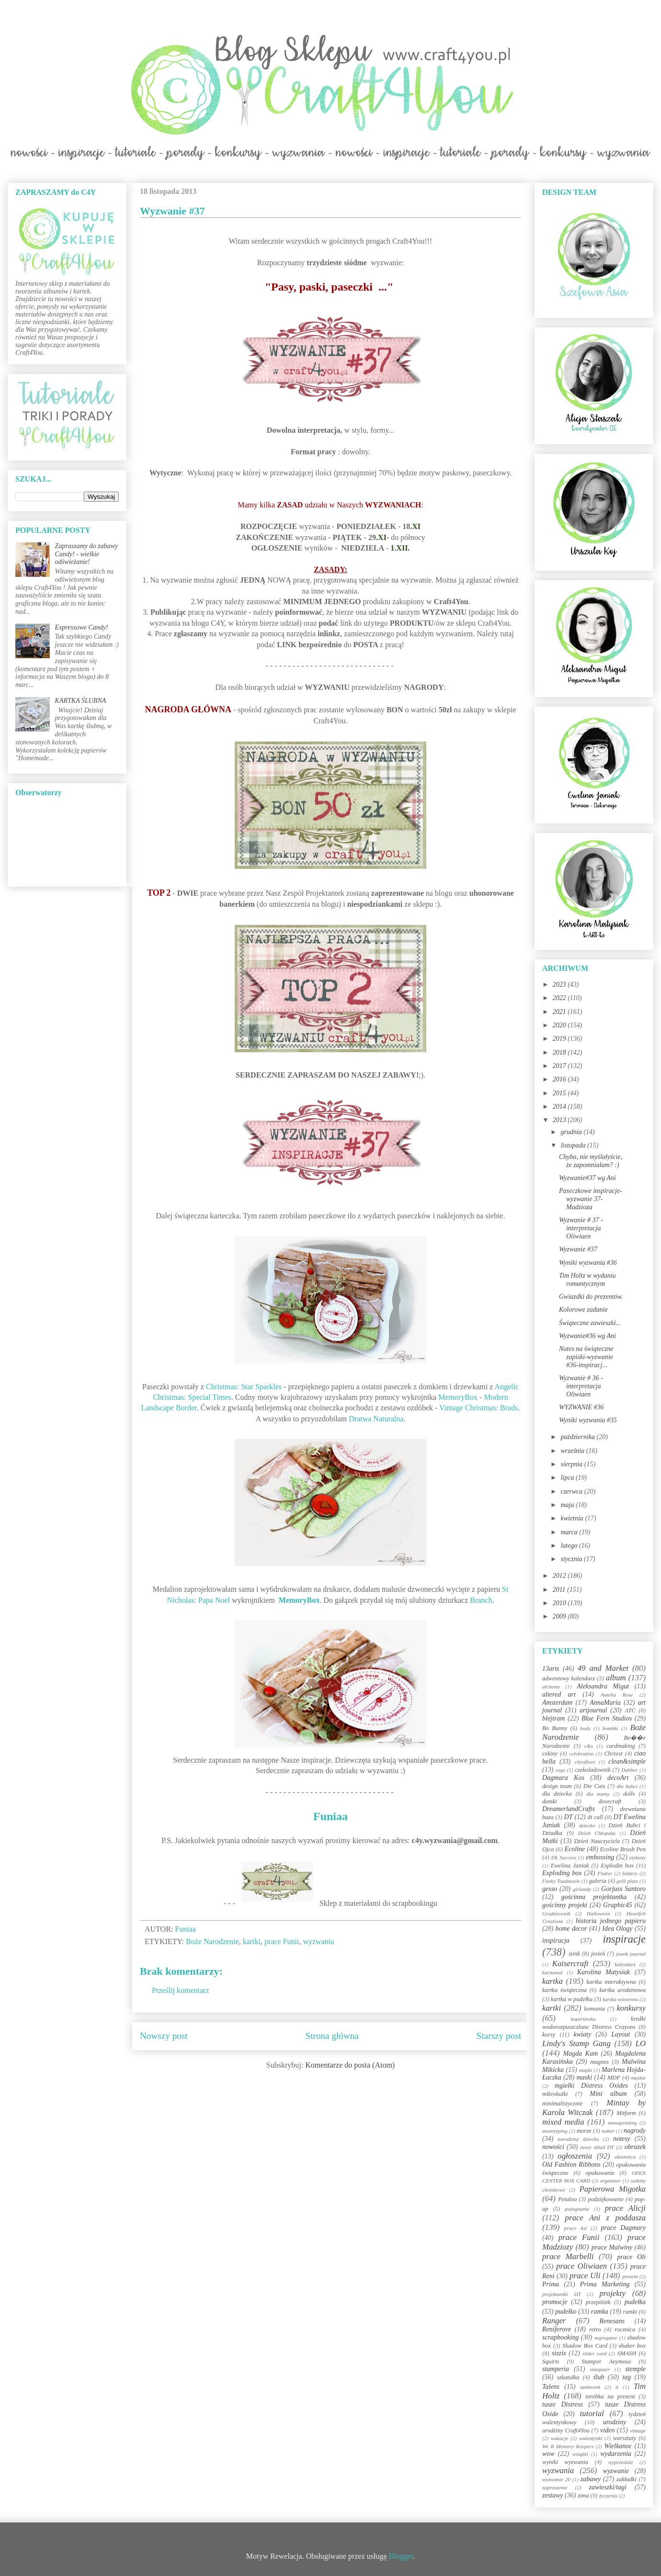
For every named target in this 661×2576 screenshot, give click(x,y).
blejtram (553, 1718)
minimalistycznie (562, 2103)
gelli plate (627, 1881)
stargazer (600, 2369)
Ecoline (574, 1849)
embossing (600, 1857)
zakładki (626, 2479)
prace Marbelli (567, 2256)
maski (584, 2077)
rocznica (625, 2329)
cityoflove (584, 1762)
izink (574, 1953)
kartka (552, 1981)
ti (616, 2387)
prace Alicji (625, 2208)
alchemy (551, 1686)
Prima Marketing (605, 2284)
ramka (599, 2311)
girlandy (582, 1889)
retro (595, 2329)
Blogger (401, 2556)
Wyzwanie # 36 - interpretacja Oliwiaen (581, 1386)
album (616, 1677)
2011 (560, 1589)
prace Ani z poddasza (605, 2217)
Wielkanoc (618, 2446)
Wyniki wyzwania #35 (588, 1420)
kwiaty (583, 2034)
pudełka (635, 2302)
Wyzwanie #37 (578, 1249)
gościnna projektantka (594, 1897)
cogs (561, 1770)
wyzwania (318, 1941)
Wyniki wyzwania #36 (588, 1262)
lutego (569, 1545)
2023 (560, 984)
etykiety (637, 1857)
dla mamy (598, 1794)
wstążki (580, 2454)
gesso (549, 1888)
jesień (598, 1953)
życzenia (608, 2495)
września (573, 1450)
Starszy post (499, 2036)
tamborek (590, 2387)
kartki (252, 1941)
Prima (550, 2284)
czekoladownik (592, 1769)
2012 (560, 1575)
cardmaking (620, 1746)
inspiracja (556, 1940)
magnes (599, 2062)
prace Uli (585, 2275)
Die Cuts (594, 1786)
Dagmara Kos (563, 1777)
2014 (560, 1106)
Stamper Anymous (606, 2361)
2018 (560, 1052)
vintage (638, 2430)
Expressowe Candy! (81, 627)
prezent (630, 2276)
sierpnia (572, 1464)
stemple (635, 2369)
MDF (613, 2077)
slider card (594, 2353)
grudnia (571, 1132)
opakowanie (600, 2173)
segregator (605, 2337)
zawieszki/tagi (608, 2487)
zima (583, 2495)
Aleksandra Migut (603, 1686)
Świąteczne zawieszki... (590, 1323)
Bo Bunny (554, 1728)
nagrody (635, 2130)
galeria (597, 1881)
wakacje (560, 2438)
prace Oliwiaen (581, 2266)
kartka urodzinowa (622, 1990)
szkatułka (568, 2377)
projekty (612, 2293)
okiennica (625, 2157)
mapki (585, 2070)
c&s (588, 1746)
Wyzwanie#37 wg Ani (587, 1177)
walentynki (590, 2438)
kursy (548, 2034)
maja (568, 1504)
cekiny (550, 1753)
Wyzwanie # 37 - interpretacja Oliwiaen (581, 1228)
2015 (560, 1093)
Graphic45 (617, 1905)
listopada (573, 1145)
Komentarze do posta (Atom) (350, 2065)
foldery (630, 1873)
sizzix (559, 2353)
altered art (559, 1694)
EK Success (564, 1857)
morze (584, 2130)
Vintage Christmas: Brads (478, 1408)
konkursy (631, 2008)
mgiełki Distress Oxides (591, 2085)
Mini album (608, 2093)
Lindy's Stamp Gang (576, 2043)
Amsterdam (557, 1702)
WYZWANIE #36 (581, 1407)
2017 (560, 1065)
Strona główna (332, 2036)
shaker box (632, 2345)
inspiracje (624, 1939)
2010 (560, 1603)
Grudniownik (556, 1913)
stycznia (572, 1559)
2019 (560, 1038)
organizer (610, 2180)
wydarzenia (615, 2453)
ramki (630, 2311)
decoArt (617, 1777)
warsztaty (624, 2438)
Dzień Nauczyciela (597, 1841)
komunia (594, 2008)
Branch (481, 1600)
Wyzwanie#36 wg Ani (587, 1335)
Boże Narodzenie (212, 1941)
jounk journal (631, 1954)
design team (557, 1786)
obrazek (635, 2146)
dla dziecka (557, 1793)
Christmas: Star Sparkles (244, 1387)
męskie (638, 2078)
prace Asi (575, 2228)
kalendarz (625, 1964)
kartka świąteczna (564, 1990)
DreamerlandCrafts (568, 1808)
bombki (610, 1728)
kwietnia (572, 1518)
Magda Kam (580, 2053)
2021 (560, 1011)
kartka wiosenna (620, 1999)
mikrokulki (555, 2094)
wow (548, 2453)
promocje (554, 2302)
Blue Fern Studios (606, 1718)
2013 (560, 1120)
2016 (560, 1079)
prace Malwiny (612, 2247)
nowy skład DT (597, 2147)
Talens (550, 2386)
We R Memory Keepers (567, 2446)
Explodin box (617, 1865)
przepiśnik (598, 2302)
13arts (550, 1668)
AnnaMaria (605, 1702)
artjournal (593, 1710)
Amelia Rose (617, 1695)
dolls (629, 1793)
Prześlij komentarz (180, 1990)
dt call (595, 1817)
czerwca (572, 1491)
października (578, 1436)
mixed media (563, 2121)
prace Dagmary (623, 2227)
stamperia (555, 2369)
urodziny (614, 2422)
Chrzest (613, 1753)
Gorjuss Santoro (623, 1888)
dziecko (587, 1825)
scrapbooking (560, 2337)
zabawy (591, 2479)
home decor (571, 1928)
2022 (560, 997)
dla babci (626, 1786)
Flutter (604, 1873)
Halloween (598, 1913)
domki (549, 1801)
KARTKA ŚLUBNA (80, 700)
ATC (630, 1710)
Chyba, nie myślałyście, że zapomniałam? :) (590, 1161)
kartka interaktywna (611, 1982)
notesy (621, 2138)
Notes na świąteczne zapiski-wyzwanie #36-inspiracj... (586, 1357)
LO (641, 2043)
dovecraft (610, 1801)
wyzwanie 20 (556, 2479)
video (607, 2430)
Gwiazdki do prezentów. (591, 1296)
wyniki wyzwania (565, 2462)
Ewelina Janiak (570, 1865)
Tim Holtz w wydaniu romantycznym (587, 1279)
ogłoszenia (575, 2155)
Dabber (629, 1770)
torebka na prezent (610, 2396)
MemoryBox (458, 1397)
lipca (568, 1477)
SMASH (627, 2353)
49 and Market (603, 1668)
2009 (560, 1616)
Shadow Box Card (584, 2345)
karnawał (552, 1972)
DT (568, 1817)
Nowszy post (164, 2036)
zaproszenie (554, 2487)
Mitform (626, 2113)
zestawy (552, 2495)
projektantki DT (561, 2294)
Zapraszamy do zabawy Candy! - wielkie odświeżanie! (86, 554)
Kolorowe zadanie (583, 1309)
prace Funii (281, 1941)
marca (569, 1532)
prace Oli (631, 2257)
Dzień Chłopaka (596, 1833)
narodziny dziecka (578, 2139)
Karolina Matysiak (603, 1972)
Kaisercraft (570, 1963)
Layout (620, 2034)
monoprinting (622, 2123)
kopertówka (583, 2019)
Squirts (550, 2361)
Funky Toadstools (561, 1881)
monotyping (555, 2131)
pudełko (565, 2311)
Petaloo (567, 2199)
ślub (598, 2377)
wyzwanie (616, 2471)
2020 (560, 1025)
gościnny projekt (564, 1905)
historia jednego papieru (611, 1920)
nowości (553, 2146)
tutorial (592, 2413)
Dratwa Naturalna (376, 1419)
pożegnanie (577, 2209)
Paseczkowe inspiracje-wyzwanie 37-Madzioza (590, 1199)
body (585, 1728)
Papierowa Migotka (612, 2189)
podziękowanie (606, 2199)
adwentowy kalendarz (568, 1678)
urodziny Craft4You (566, 2430)
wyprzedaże (620, 2462)
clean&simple (627, 1761)
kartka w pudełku (572, 1999)
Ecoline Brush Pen (623, 1849)
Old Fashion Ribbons (571, 2164)
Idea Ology (617, 1928)
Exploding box (561, 1873)
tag (626, 2377)
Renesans (612, 2321)
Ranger (554, 2320)
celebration (581, 1753)
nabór (608, 2131)
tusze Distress (562, 2404)
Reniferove (556, 2329)
